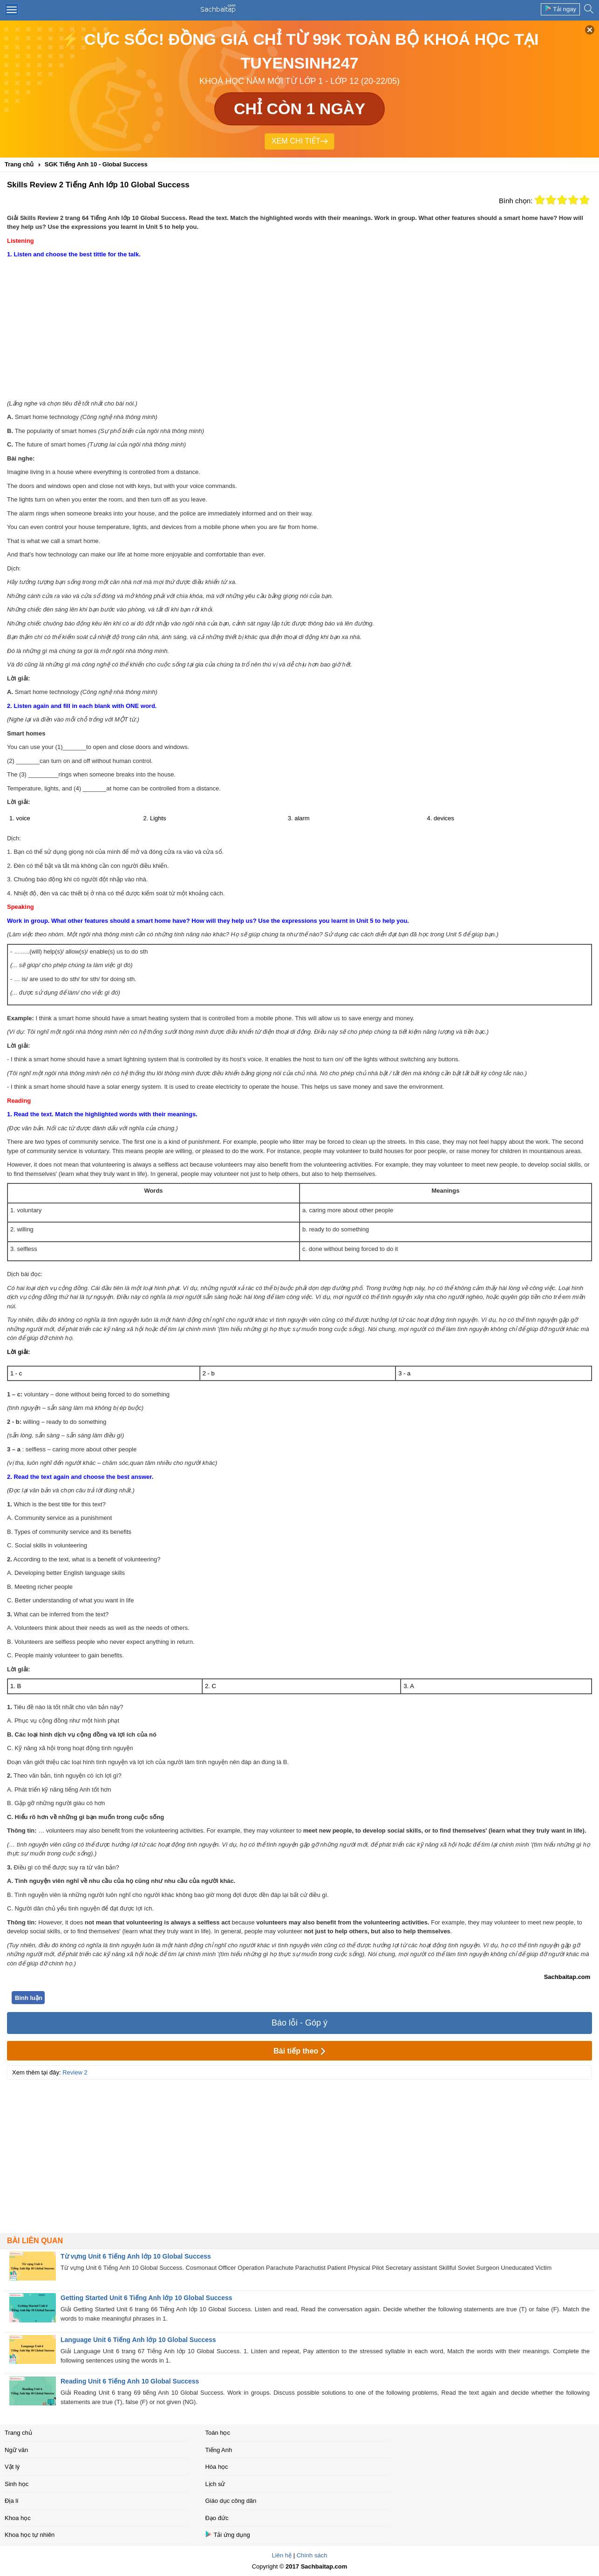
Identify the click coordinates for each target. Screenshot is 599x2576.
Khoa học (18, 2517)
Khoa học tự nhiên (29, 2534)
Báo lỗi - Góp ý (299, 2022)
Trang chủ (18, 2432)
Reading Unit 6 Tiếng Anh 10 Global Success (130, 2381)
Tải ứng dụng (227, 2534)
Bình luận (28, 1997)
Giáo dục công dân (230, 2500)
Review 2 (74, 2072)
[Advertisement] (299, 329)
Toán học (217, 2432)
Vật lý (12, 2466)
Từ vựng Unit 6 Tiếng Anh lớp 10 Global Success (136, 2256)
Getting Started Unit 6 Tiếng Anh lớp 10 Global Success (146, 2297)
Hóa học (216, 2466)
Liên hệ (282, 2555)
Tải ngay (560, 9)
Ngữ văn (16, 2449)
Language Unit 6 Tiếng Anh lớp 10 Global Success (138, 2339)
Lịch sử (215, 2483)
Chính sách (312, 2555)
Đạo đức (216, 2517)
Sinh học (16, 2483)
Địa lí (12, 2500)
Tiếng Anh (218, 2449)
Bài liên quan (35, 2241)
